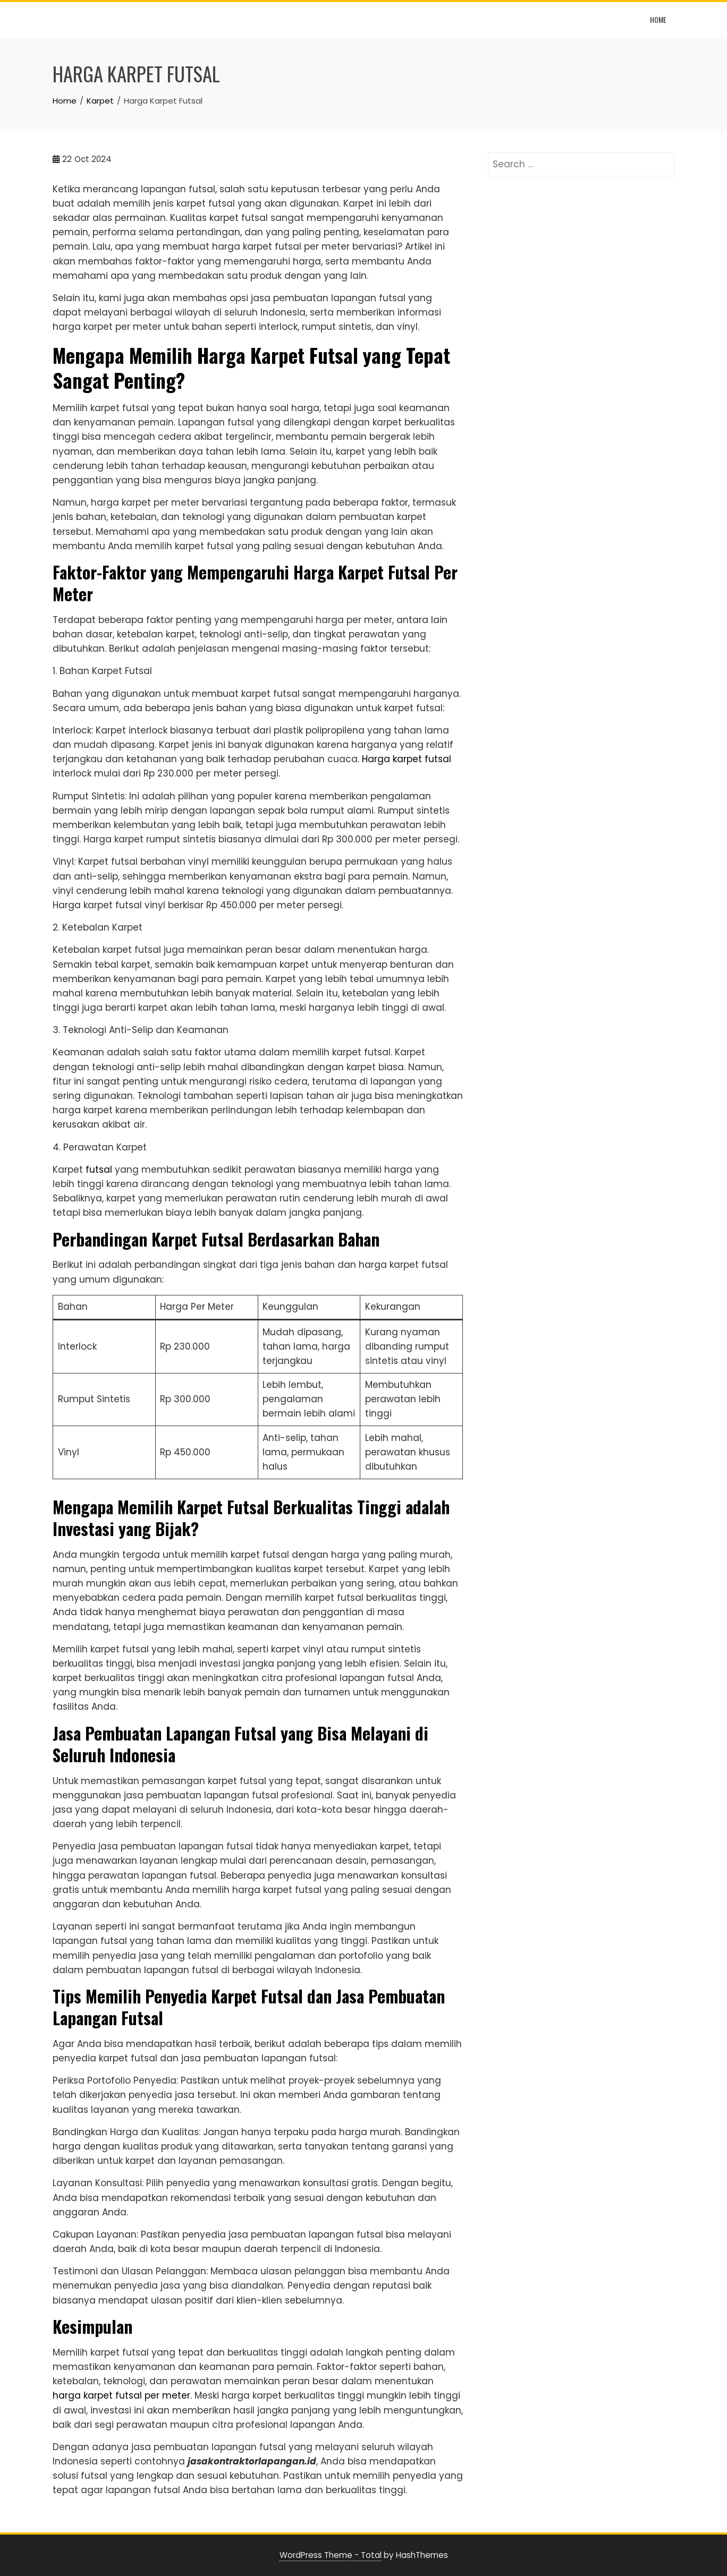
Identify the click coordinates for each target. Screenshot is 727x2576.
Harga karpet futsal (406, 759)
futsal (99, 1169)
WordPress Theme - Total (331, 2555)
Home (658, 19)
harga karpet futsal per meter (121, 2395)
